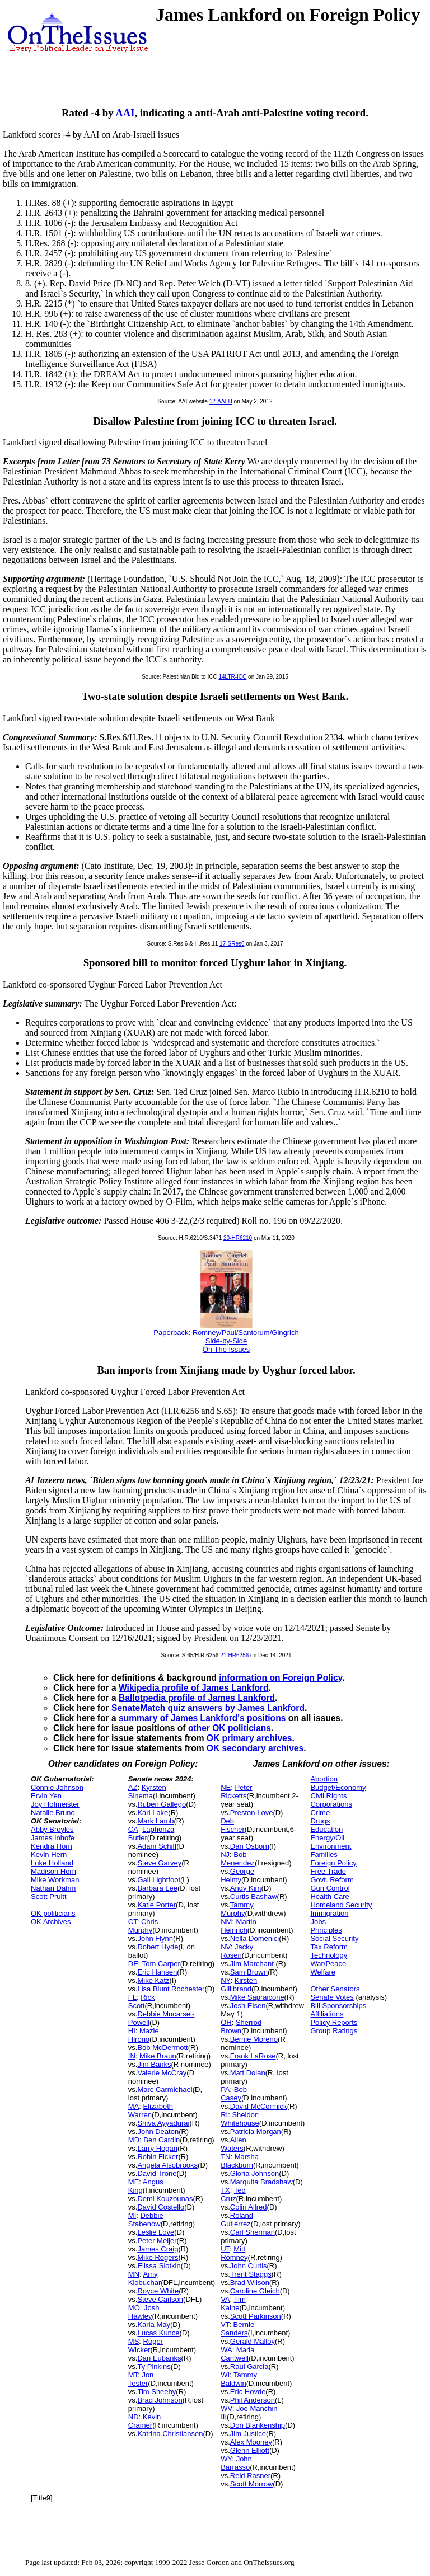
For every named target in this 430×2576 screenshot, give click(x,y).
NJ (225, 1854)
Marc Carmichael (164, 2089)
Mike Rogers (157, 2257)
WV (226, 2408)
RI (224, 2114)
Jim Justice (248, 2433)
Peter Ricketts (236, 1791)
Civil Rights (328, 1796)
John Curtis (248, 2266)
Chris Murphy (143, 1925)
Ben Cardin (161, 2140)
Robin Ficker (157, 2156)
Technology (328, 1955)
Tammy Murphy (237, 1909)
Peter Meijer (156, 2240)
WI (225, 2375)
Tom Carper (161, 1963)
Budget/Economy (338, 1787)
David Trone (156, 2173)
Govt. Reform (331, 1879)
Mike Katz (153, 1980)
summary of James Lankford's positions (202, 1718)
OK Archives (51, 1921)
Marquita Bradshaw (261, 2182)
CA (133, 1829)
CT (132, 1921)
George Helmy (237, 1875)
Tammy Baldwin (239, 2379)
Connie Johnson (57, 1787)
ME (133, 2182)
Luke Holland (52, 1863)
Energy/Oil (327, 1838)
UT (225, 2249)
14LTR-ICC (232, 677)
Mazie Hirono (143, 2035)
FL (132, 1997)
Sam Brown (249, 1972)
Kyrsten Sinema (147, 1791)
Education (326, 1829)
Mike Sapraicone (257, 1997)
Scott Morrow (251, 2484)
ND (133, 2417)
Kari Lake (152, 1812)
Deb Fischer (233, 1825)
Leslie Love (155, 2232)
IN (131, 2056)
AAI (124, 113)
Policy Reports (333, 2022)
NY (225, 1980)
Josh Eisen (248, 2005)
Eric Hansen (157, 1972)
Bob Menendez (238, 1858)
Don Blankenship (257, 2425)
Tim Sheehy (156, 2391)
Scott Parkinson (255, 2316)
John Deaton (158, 2131)
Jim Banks (154, 2064)
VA (225, 2299)
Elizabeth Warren (150, 2110)
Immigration (329, 1913)
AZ (133, 1787)
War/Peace (328, 1963)
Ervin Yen (46, 1796)
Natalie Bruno (53, 1812)
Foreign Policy (333, 1863)
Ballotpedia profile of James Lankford (197, 1698)
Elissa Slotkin (158, 2266)
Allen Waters (233, 2144)
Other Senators (334, 1989)
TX (225, 2190)
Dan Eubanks (159, 2358)
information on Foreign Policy (280, 1677)
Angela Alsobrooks (167, 2165)
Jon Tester (141, 2379)
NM (226, 1921)
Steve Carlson (160, 2299)
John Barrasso (236, 2463)
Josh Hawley (144, 2312)
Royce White (158, 2291)
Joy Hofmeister (55, 1804)
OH (226, 2022)
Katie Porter (156, 1905)
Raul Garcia (249, 2366)
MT (133, 2375)
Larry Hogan (157, 2148)
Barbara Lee (157, 1888)
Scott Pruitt (49, 1896)
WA (226, 2349)
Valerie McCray (161, 2073)
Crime (320, 1812)
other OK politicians (229, 1728)
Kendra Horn (51, 1846)
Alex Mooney (251, 2442)
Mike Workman (55, 1879)
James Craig (157, 2249)
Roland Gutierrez (237, 2219)
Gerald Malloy (252, 2341)
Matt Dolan (247, 2073)
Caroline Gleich (255, 2291)
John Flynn (155, 1938)
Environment (330, 1846)
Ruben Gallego (161, 1804)
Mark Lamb (155, 1821)
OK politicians (53, 1913)
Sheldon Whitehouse (240, 2118)
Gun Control (329, 1888)
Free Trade (328, 1871)
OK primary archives (249, 1738)
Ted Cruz (233, 2194)
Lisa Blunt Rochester (170, 1989)
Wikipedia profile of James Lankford (194, 1688)
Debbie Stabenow (145, 2219)
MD (133, 2140)
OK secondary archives (255, 1748)
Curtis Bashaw (253, 1896)
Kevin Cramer (144, 2421)
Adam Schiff (156, 1846)
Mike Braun (157, 2056)
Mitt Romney (234, 2253)
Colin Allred (248, 2207)
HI (131, 2031)
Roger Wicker (145, 2345)
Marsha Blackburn (240, 2160)
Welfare (322, 1972)
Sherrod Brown (241, 2026)
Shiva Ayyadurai (163, 2123)
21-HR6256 (234, 1655)
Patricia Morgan (255, 2131)
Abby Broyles (52, 1829)
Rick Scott (141, 2001)
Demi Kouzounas (165, 2198)
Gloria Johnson (254, 2173)
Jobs (317, 1921)
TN (225, 2156)
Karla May (153, 2324)
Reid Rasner (250, 2475)
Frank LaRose (253, 2056)
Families (323, 1854)
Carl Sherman (252, 2232)
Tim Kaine (233, 2303)
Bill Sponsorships (338, 2005)
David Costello (160, 2207)
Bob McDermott (162, 2047)
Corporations (331, 1804)
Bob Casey (234, 2093)
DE (133, 1963)
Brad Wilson (249, 2282)
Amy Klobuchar (144, 2278)
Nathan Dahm (53, 1888)
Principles (326, 1930)
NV (226, 1947)
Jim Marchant (253, 1963)
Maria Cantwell (237, 2353)
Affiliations (326, 2014)
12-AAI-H (220, 401)
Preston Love (251, 1812)
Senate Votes (331, 1997)
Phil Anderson (252, 2400)
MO (134, 2308)
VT (225, 2324)
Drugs (320, 1821)
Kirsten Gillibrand (239, 1984)
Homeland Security (341, 1905)
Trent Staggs (251, 2274)
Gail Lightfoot (158, 1879)
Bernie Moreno (254, 2039)
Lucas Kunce (158, 2333)
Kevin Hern (49, 1854)
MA (133, 2106)
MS (133, 2341)
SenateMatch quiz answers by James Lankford (208, 1708)
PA (225, 2089)
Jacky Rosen (237, 1951)
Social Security (334, 1938)
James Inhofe (52, 1838)
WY (226, 2459)
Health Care (329, 1896)
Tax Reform (328, 1947)
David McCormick (258, 2106)
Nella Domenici (254, 1938)
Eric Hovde (248, 2391)
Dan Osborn (249, 1846)
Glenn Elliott (249, 2450)
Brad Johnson (159, 2400)
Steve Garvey (159, 1863)
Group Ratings (333, 2031)
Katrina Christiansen (170, 2433)
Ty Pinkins (153, 2366)
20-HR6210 (237, 1238)
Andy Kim (245, 1888)
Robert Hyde (157, 1947)
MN (133, 2274)
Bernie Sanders (237, 2328)
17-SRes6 (231, 944)
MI (132, 2215)
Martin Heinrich (238, 1925)
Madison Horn (53, 1871)
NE (226, 1787)
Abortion (323, 1779)
